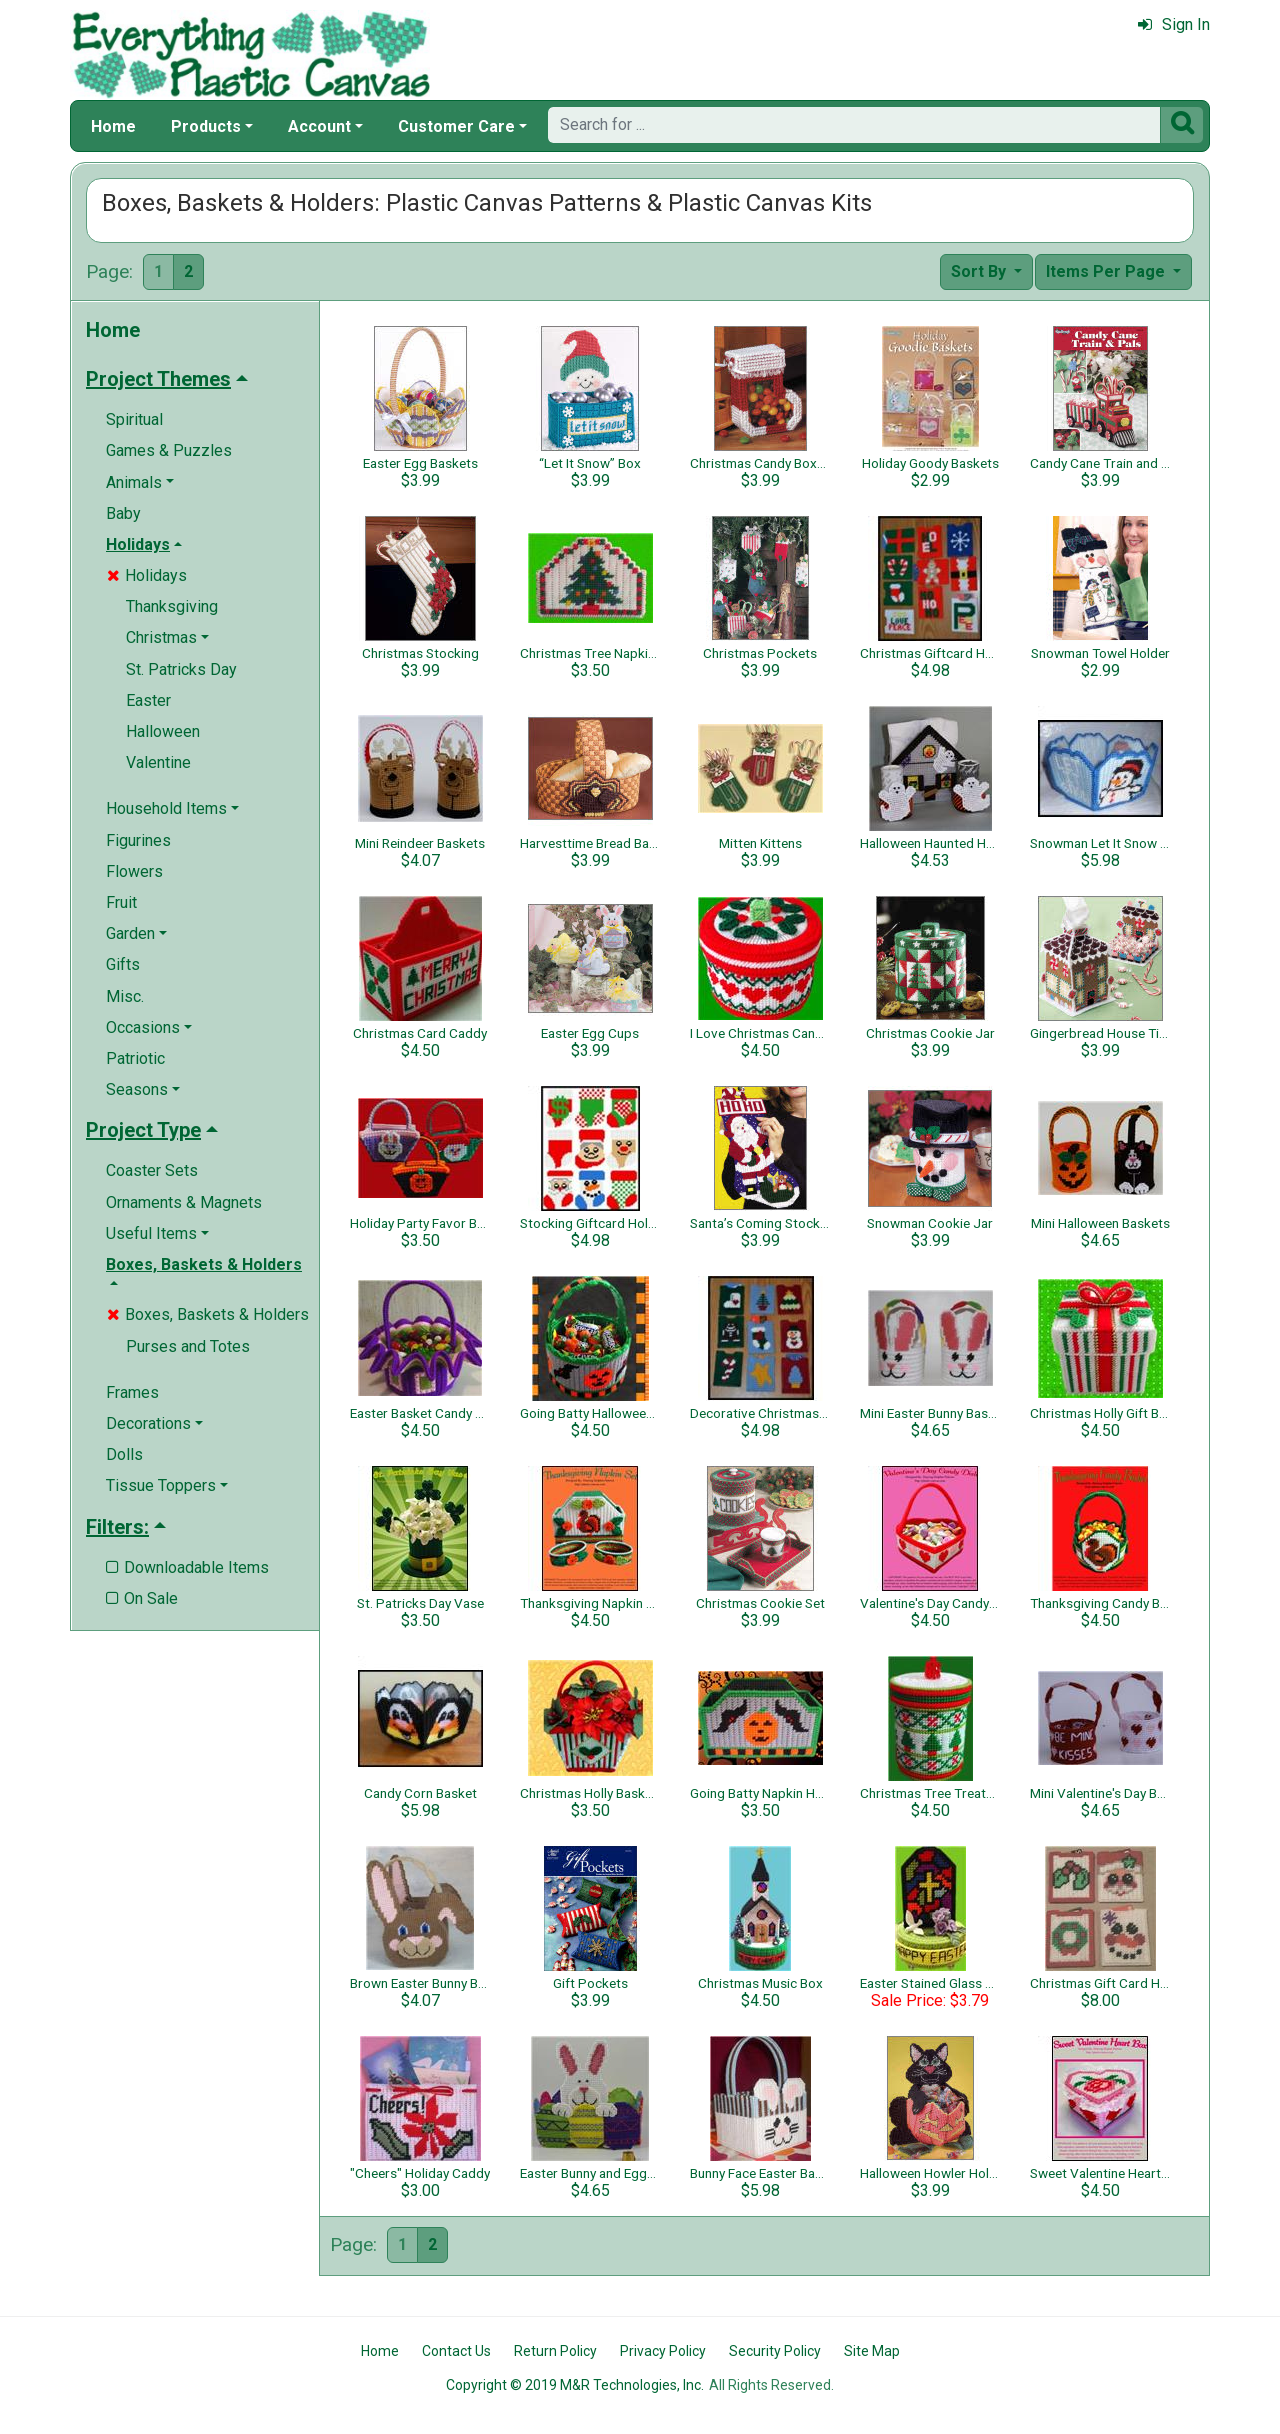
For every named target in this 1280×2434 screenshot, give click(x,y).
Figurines (138, 840)
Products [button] (206, 126)
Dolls (124, 1454)
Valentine (158, 762)
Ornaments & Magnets (184, 1202)
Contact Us (456, 2351)
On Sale (142, 1598)
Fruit (121, 902)
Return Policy (555, 2351)
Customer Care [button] (456, 126)
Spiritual (134, 419)
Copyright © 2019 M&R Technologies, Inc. (575, 2385)
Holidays (147, 575)
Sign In (1174, 24)
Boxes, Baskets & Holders (208, 1314)
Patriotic (135, 1058)
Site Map (872, 2351)
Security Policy (775, 2351)
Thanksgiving (172, 606)
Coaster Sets (152, 1170)
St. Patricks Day (181, 669)
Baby (123, 513)
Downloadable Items (187, 1567)
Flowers (134, 871)
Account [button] (319, 126)
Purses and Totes (188, 1346)
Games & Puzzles (169, 450)
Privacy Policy (663, 2351)
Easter (148, 700)
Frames (132, 1392)
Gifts (123, 964)
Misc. (125, 996)
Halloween (163, 731)
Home (113, 126)
